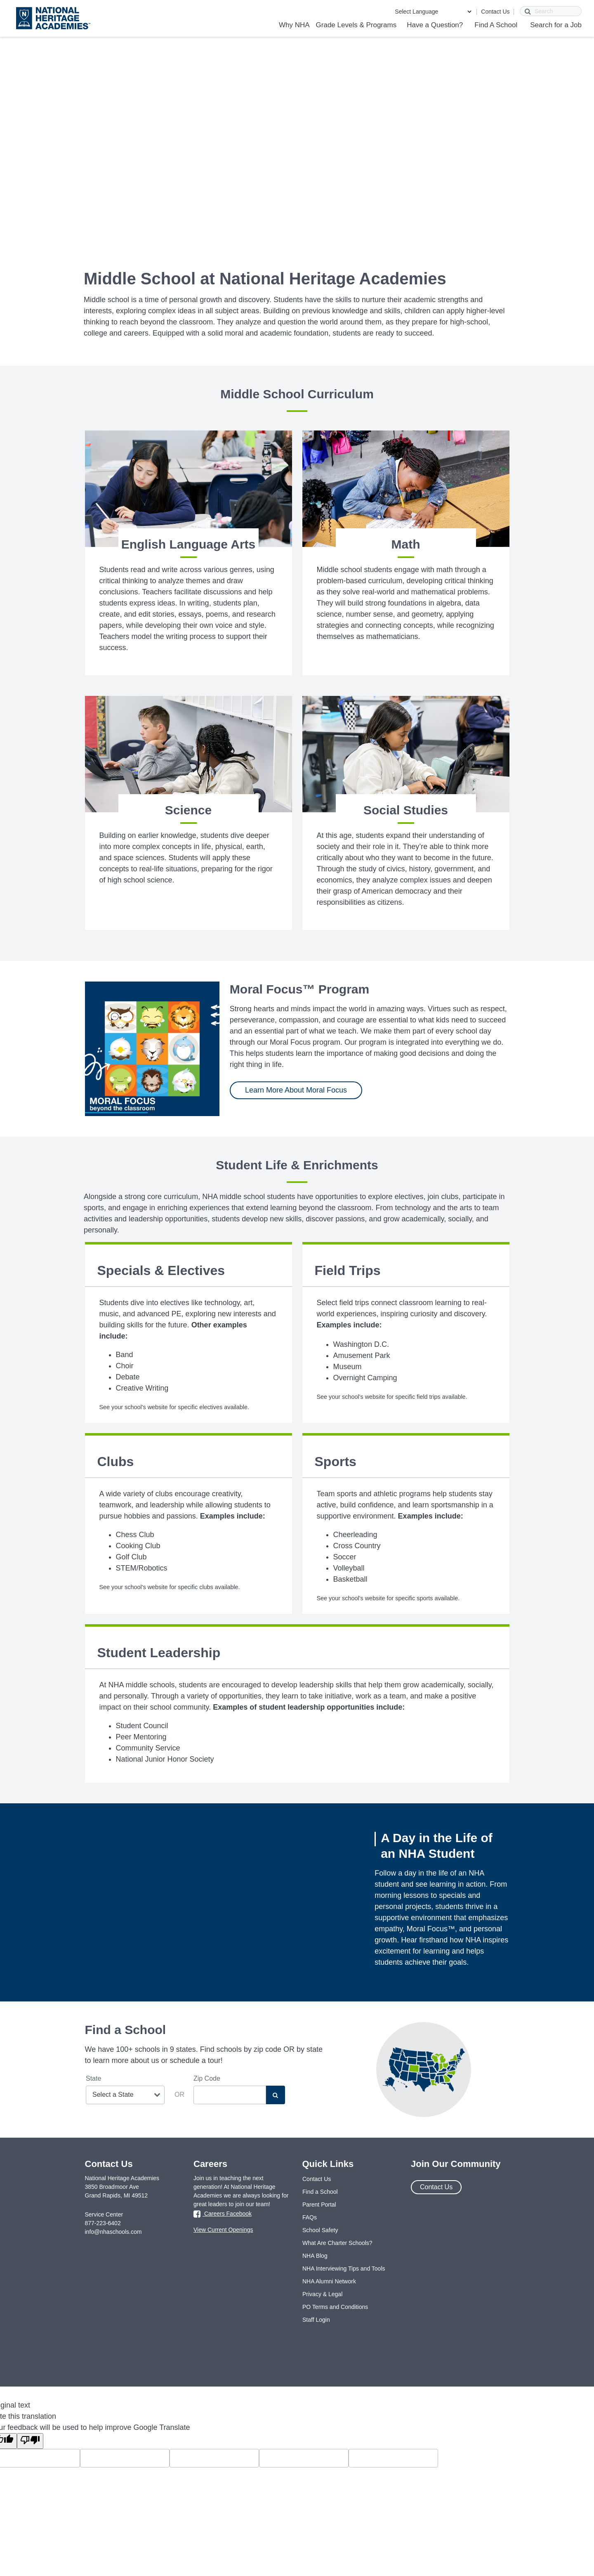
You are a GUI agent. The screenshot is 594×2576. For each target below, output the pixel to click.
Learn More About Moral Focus (296, 1090)
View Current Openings (223, 2229)
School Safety (320, 2230)
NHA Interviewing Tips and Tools (343, 2268)
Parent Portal (319, 2204)
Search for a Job (556, 25)
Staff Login (316, 2319)
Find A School (495, 25)
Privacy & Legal (322, 2294)
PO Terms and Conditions (335, 2307)
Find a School (320, 2191)
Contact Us (495, 11)
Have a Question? (435, 25)
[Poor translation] (30, 2441)
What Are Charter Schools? (337, 2243)
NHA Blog (315, 2255)
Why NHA (294, 25)
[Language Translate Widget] (433, 12)
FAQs (309, 2217)
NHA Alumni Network (329, 2281)
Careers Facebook (222, 2214)
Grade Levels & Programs (356, 25)
